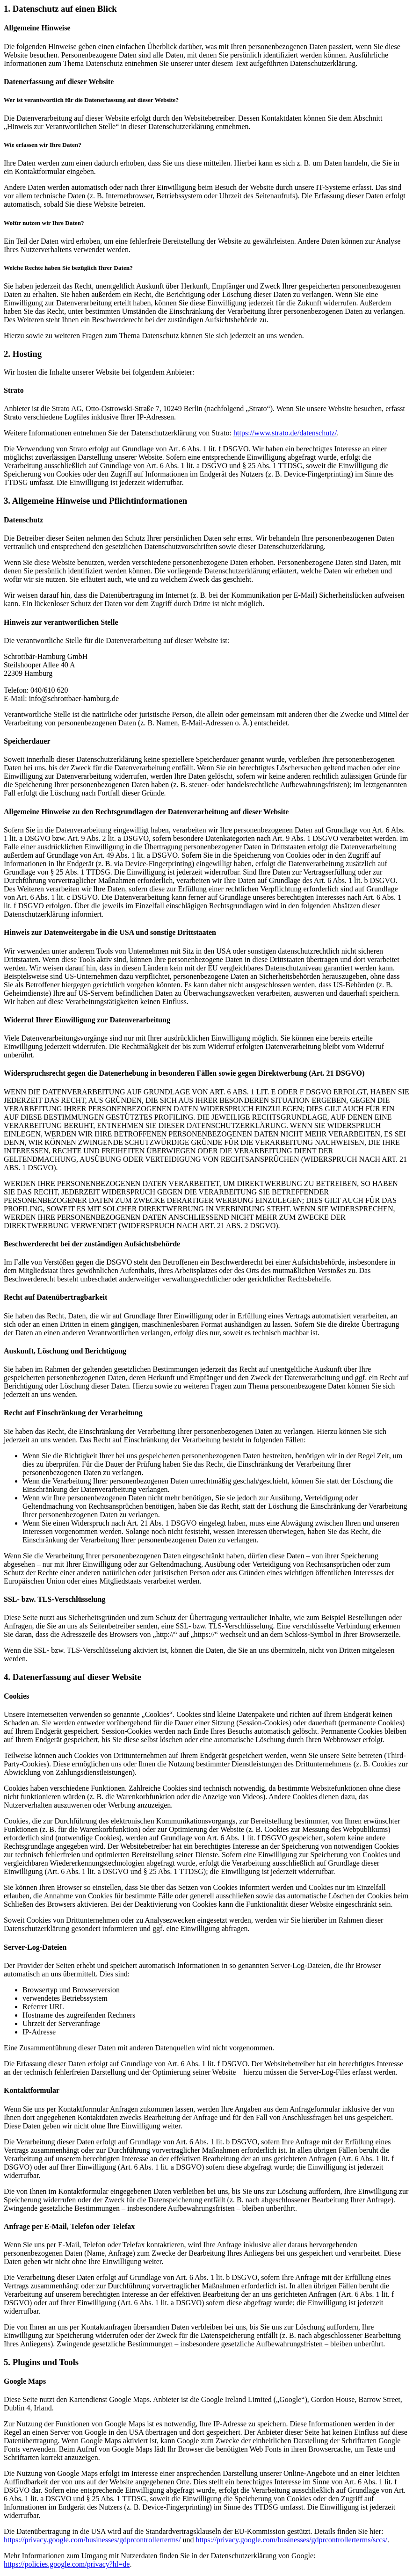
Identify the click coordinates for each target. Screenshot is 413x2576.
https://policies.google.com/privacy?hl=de (67, 2564)
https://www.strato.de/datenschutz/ (285, 433)
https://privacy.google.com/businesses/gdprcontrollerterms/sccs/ (291, 2540)
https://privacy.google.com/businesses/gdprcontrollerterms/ (92, 2540)
